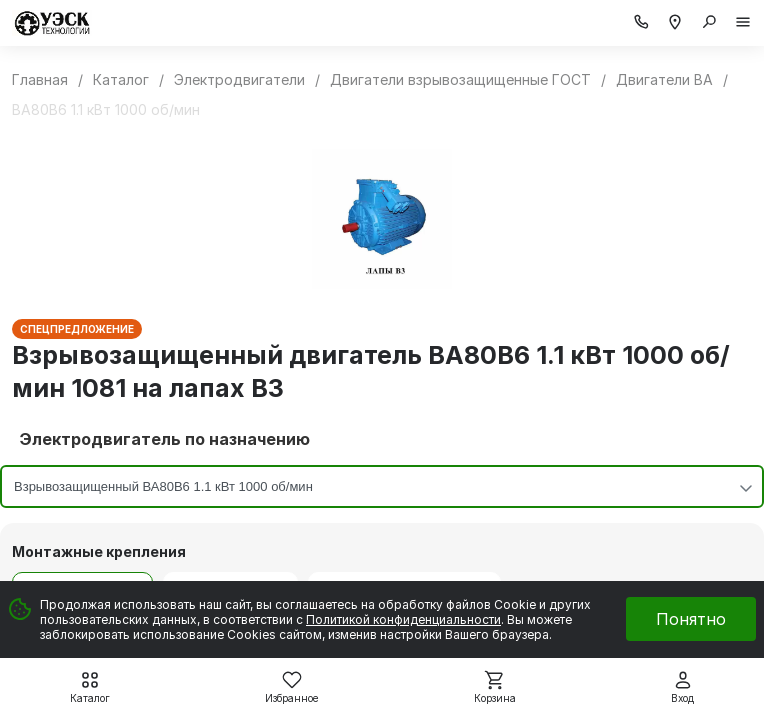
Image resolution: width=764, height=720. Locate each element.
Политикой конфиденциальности (403, 619)
